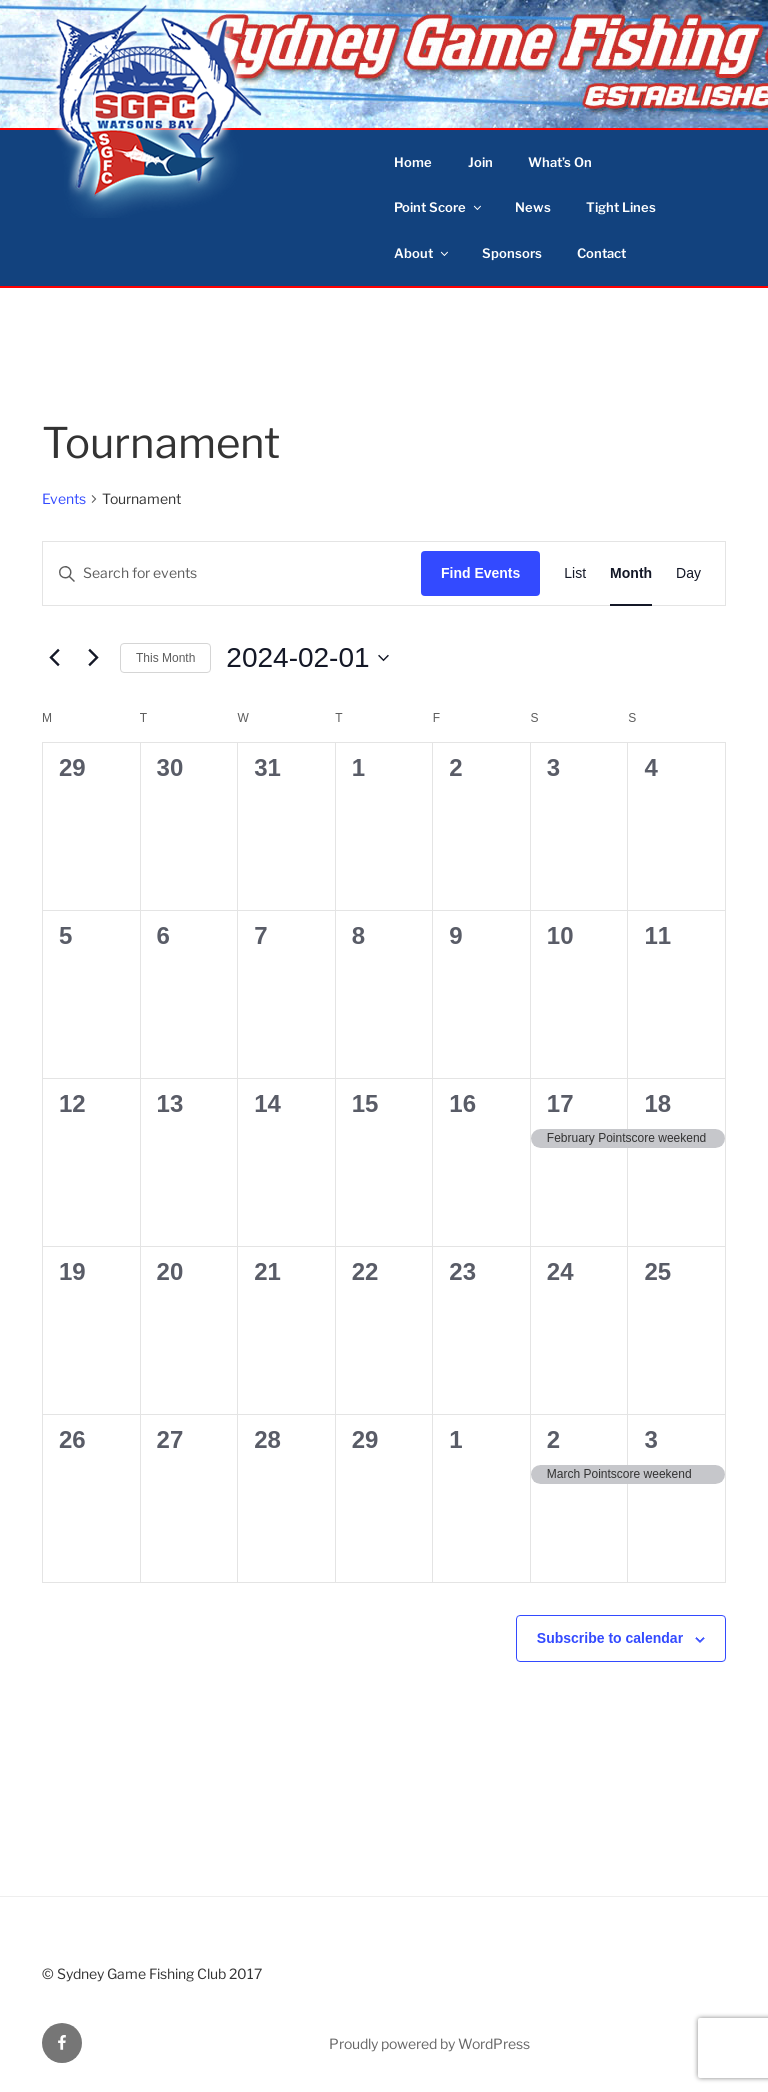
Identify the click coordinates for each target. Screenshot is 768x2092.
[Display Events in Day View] (688, 573)
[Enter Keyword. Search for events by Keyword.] (232, 573)
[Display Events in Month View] (631, 573)
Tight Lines (621, 207)
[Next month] (93, 658)
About (422, 253)
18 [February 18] (657, 1103)
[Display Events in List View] (575, 573)
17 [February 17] (560, 1103)
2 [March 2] (553, 1439)
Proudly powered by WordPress (429, 2043)
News (533, 207)
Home (413, 162)
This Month (165, 658)
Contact (601, 253)
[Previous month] (54, 658)
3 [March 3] (650, 1439)
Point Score (439, 207)
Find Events (480, 573)
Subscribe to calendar (610, 1638)
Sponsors (512, 253)
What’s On (560, 162)
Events (64, 498)
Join (480, 162)
